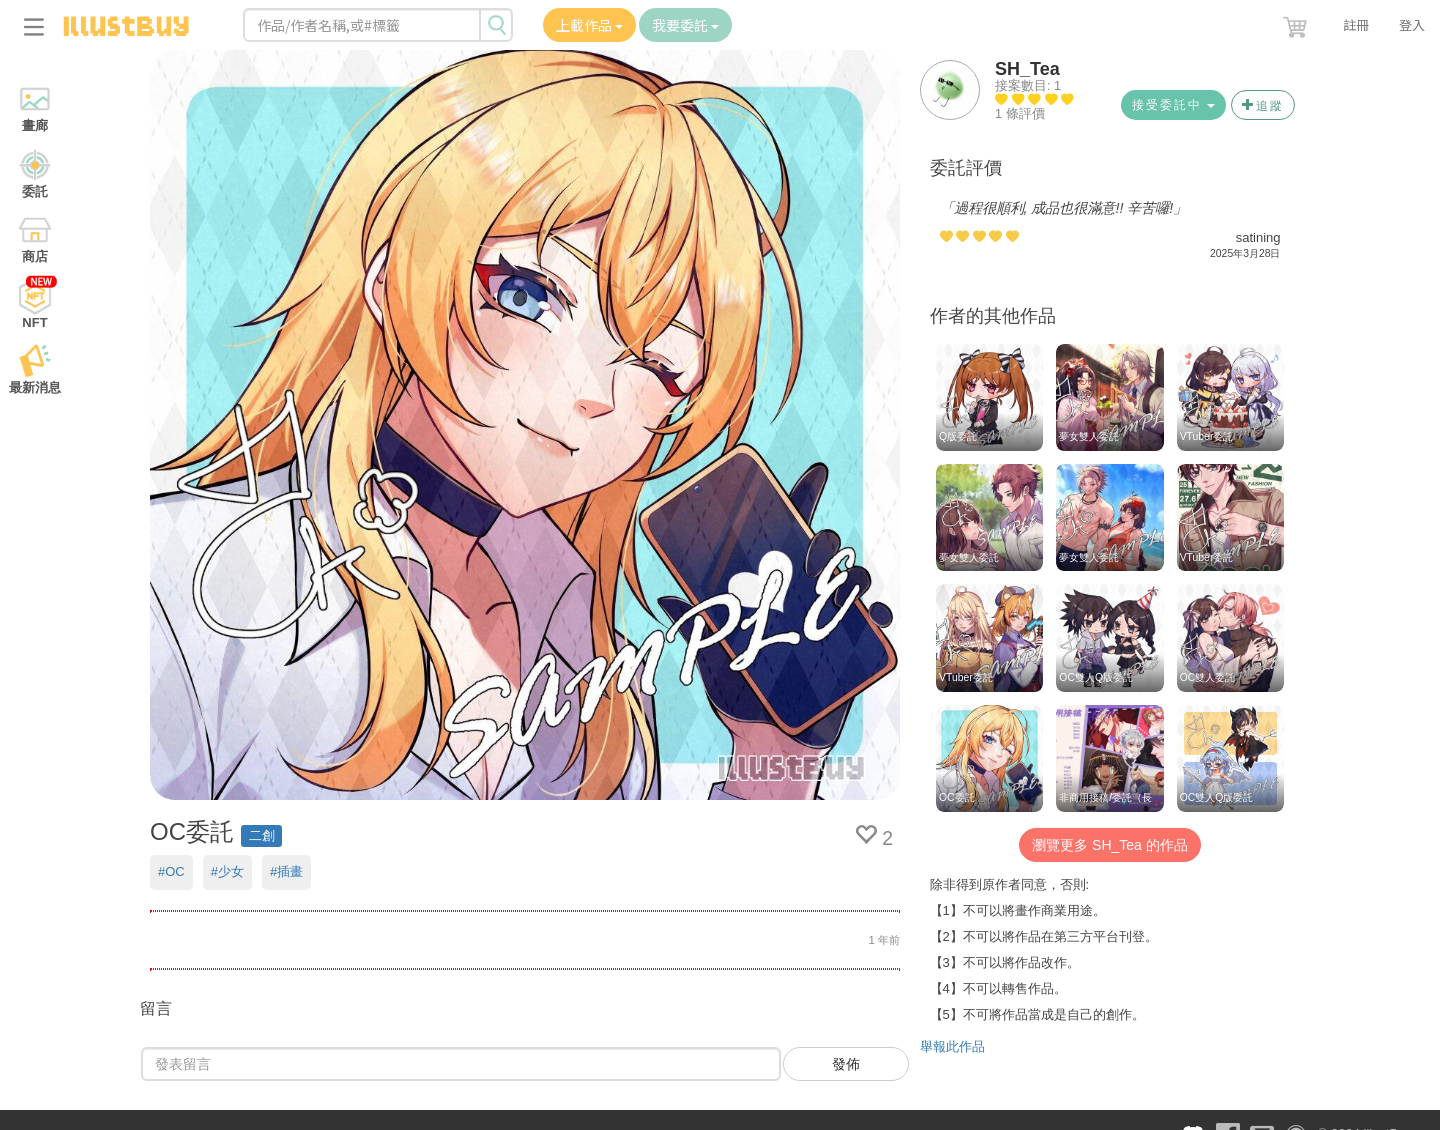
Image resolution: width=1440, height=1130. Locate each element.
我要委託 (685, 25)
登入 (1412, 24)
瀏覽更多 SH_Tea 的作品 (1110, 845)
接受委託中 (1173, 105)
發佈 (846, 1064)
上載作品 (589, 25)
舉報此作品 (952, 1046)
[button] (1297, 23)
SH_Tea (1027, 69)
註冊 (1356, 24)
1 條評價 (1020, 114)
